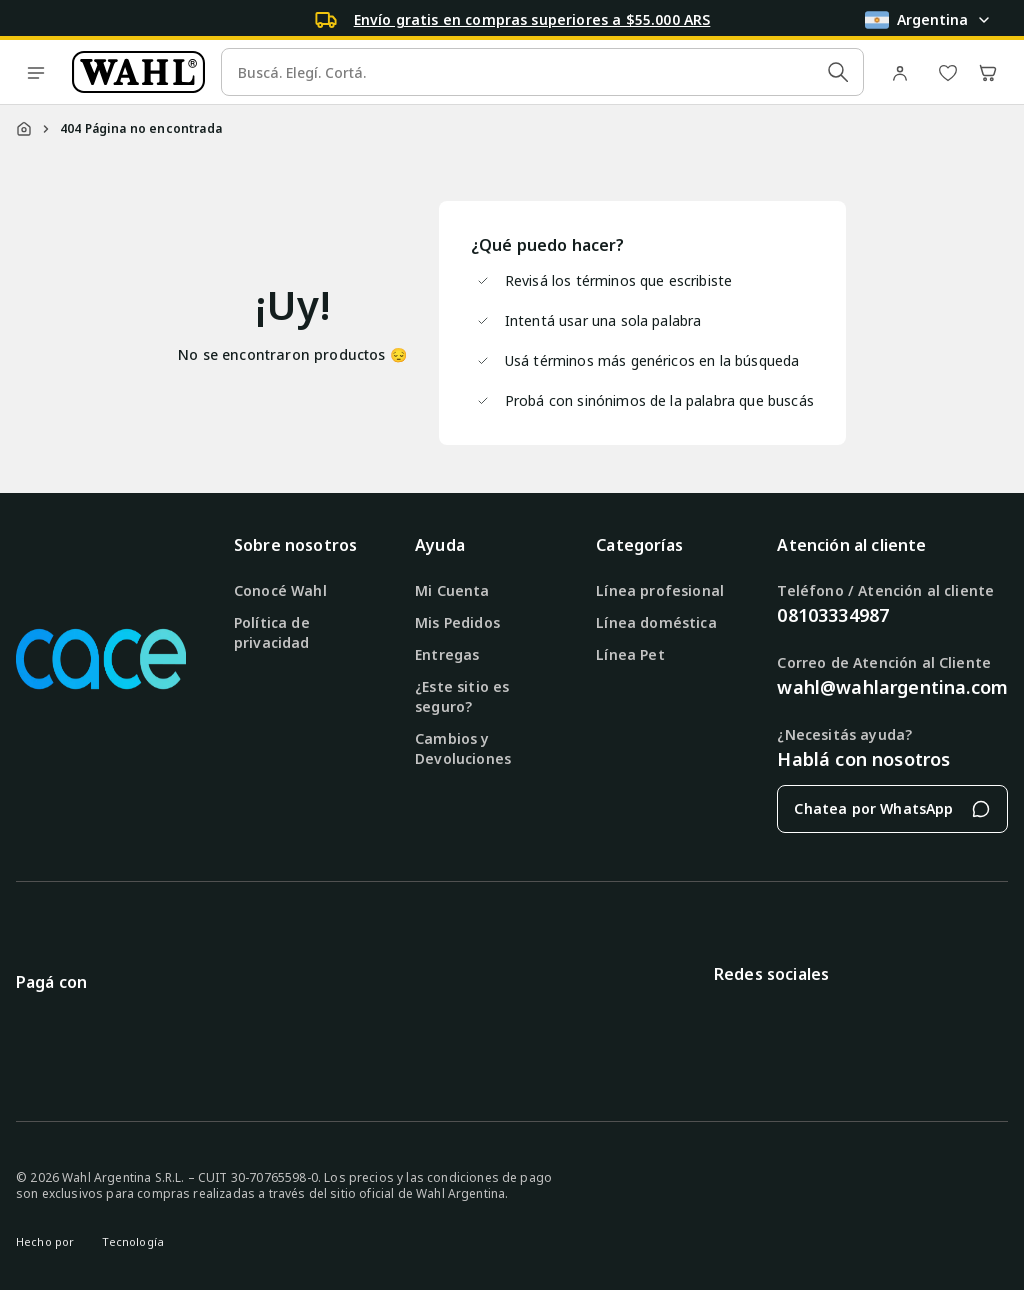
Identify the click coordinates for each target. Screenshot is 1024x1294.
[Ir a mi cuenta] (904, 72)
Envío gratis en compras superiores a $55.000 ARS (532, 19)
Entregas (447, 654)
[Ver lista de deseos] (948, 72)
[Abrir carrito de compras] (988, 72)
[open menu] (36, 72)
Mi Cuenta (452, 590)
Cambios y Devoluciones (463, 748)
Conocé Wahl (280, 590)
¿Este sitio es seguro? (462, 696)
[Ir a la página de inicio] (138, 72)
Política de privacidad (272, 632)
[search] (542, 72)
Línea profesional (660, 590)
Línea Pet (630, 654)
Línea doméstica (656, 622)
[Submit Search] (838, 72)
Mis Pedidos (457, 622)
